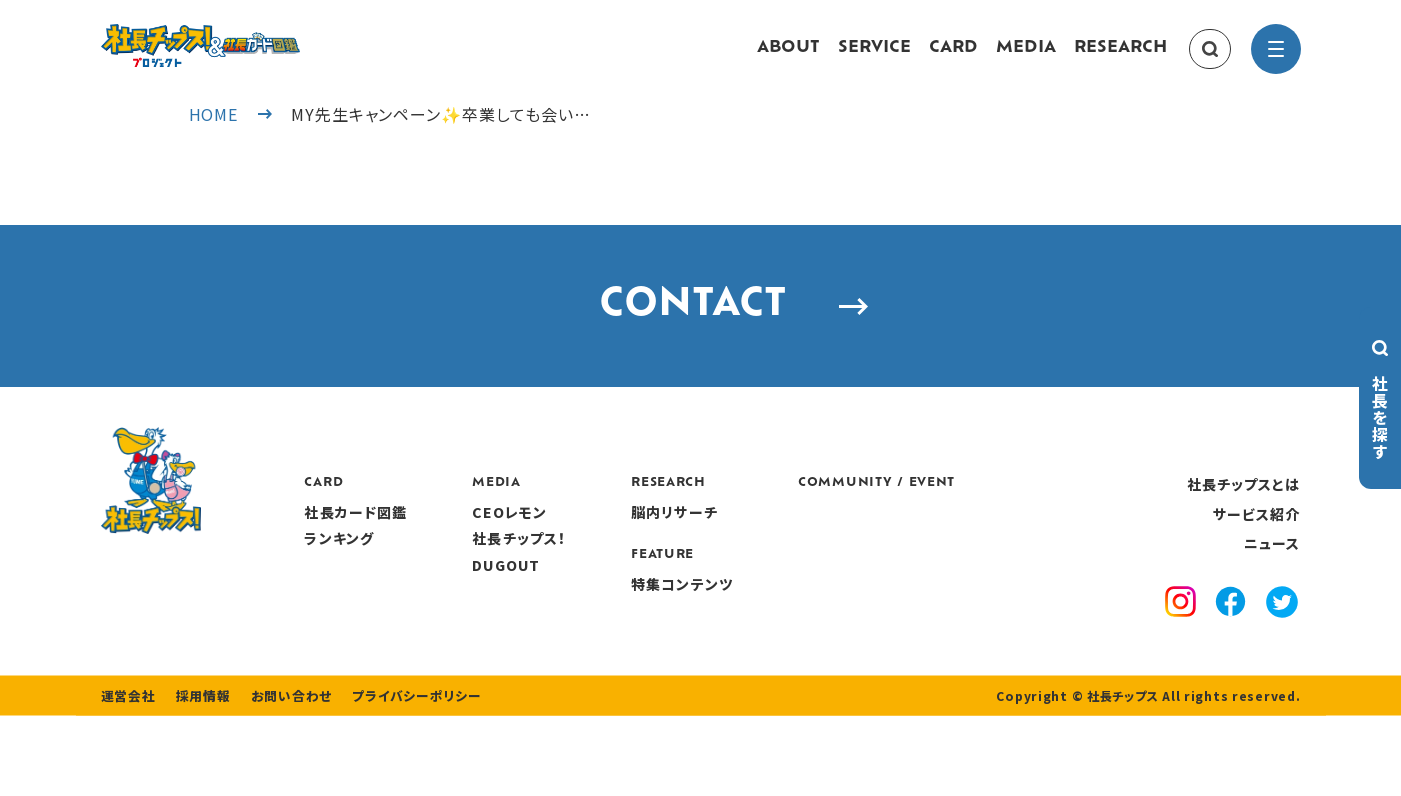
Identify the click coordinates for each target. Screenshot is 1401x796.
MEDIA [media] (1026, 58)
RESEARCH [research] (1120, 58)
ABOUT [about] (788, 58)
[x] (1282, 645)
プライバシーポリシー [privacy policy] (398, 776)
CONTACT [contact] (700, 337)
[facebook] (1230, 646)
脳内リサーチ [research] (795, 554)
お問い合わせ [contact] (279, 776)
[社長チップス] (261, 36)
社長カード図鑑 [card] (477, 554)
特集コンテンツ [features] (803, 626)
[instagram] (1180, 646)
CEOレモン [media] (630, 554)
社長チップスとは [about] (1244, 526)
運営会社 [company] (126, 776)
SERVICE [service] (874, 58)
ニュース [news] (1272, 585)
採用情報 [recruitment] (196, 776)
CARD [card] (953, 58)
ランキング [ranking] (461, 580)
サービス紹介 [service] (1257, 556)
